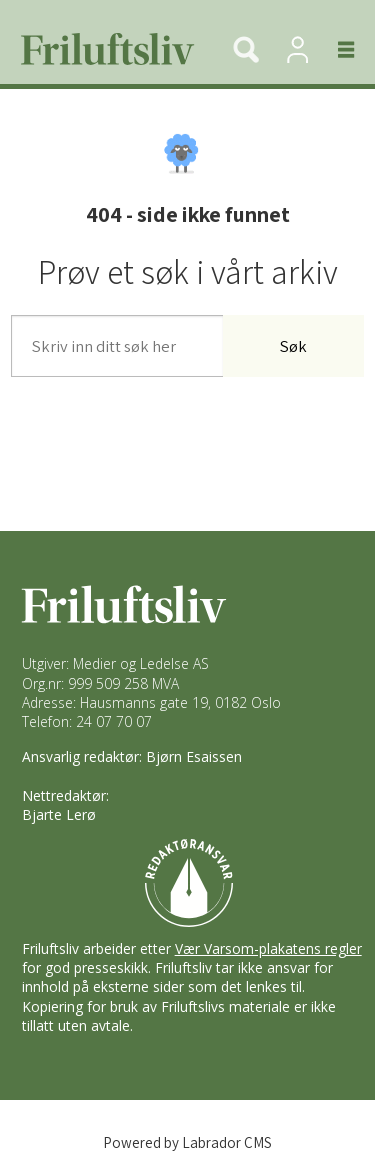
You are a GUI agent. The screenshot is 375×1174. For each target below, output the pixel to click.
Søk (293, 346)
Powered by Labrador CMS (187, 1142)
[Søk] (246, 49)
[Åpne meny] (334, 49)
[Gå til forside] (100, 49)
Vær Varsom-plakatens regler (268, 948)
